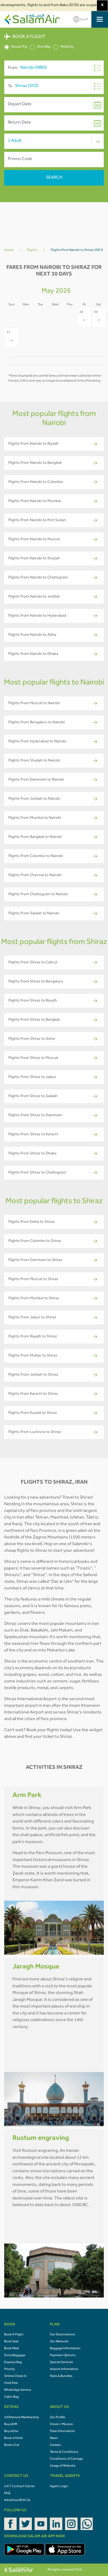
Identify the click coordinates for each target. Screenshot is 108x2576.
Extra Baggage (14, 2355)
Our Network (59, 2341)
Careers (55, 2445)
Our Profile (57, 2417)
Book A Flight (14, 2334)
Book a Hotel (13, 2438)
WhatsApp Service (17, 2390)
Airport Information (64, 2369)
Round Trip (15, 47)
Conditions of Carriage (66, 2459)
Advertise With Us (17, 2500)
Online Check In (15, 2376)
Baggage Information (65, 2348)
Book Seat (11, 2341)
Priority (9, 2369)
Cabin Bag (11, 2397)
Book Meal (11, 2348)
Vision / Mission (61, 2424)
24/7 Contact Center (19, 2486)
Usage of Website (62, 2466)
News (54, 2438)
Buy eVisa (11, 2431)
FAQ (7, 2493)
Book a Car (11, 2445)
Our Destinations (62, 2334)
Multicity (63, 47)
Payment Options (63, 2355)
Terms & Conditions (64, 2452)
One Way (40, 47)
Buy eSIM (10, 2424)
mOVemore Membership (21, 2417)
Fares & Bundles (61, 2376)
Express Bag (13, 2362)
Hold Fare (11, 2383)
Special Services (61, 2362)
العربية (80, 19)
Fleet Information (62, 2431)
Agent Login (59, 2486)
